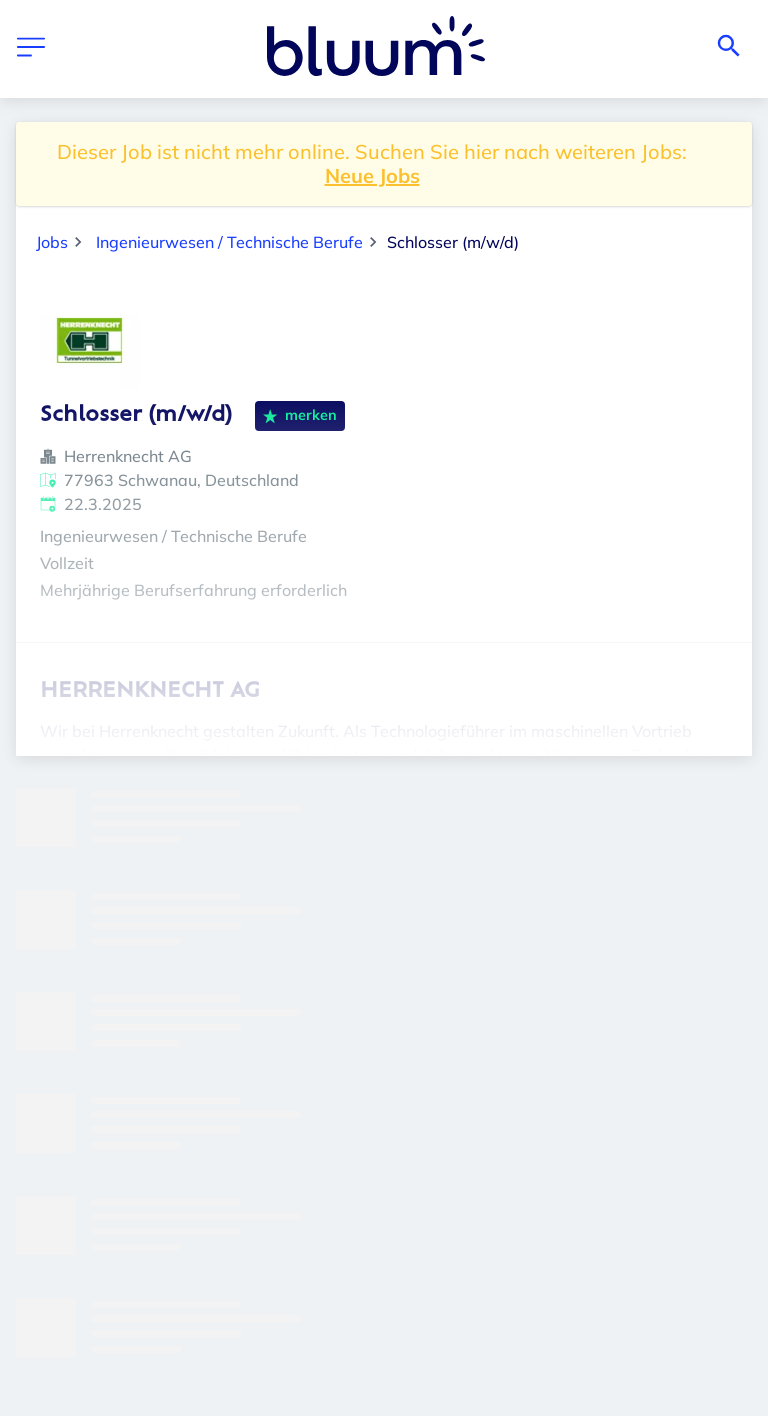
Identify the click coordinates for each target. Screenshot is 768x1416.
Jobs (52, 242)
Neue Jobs (372, 175)
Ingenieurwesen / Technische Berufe (229, 242)
